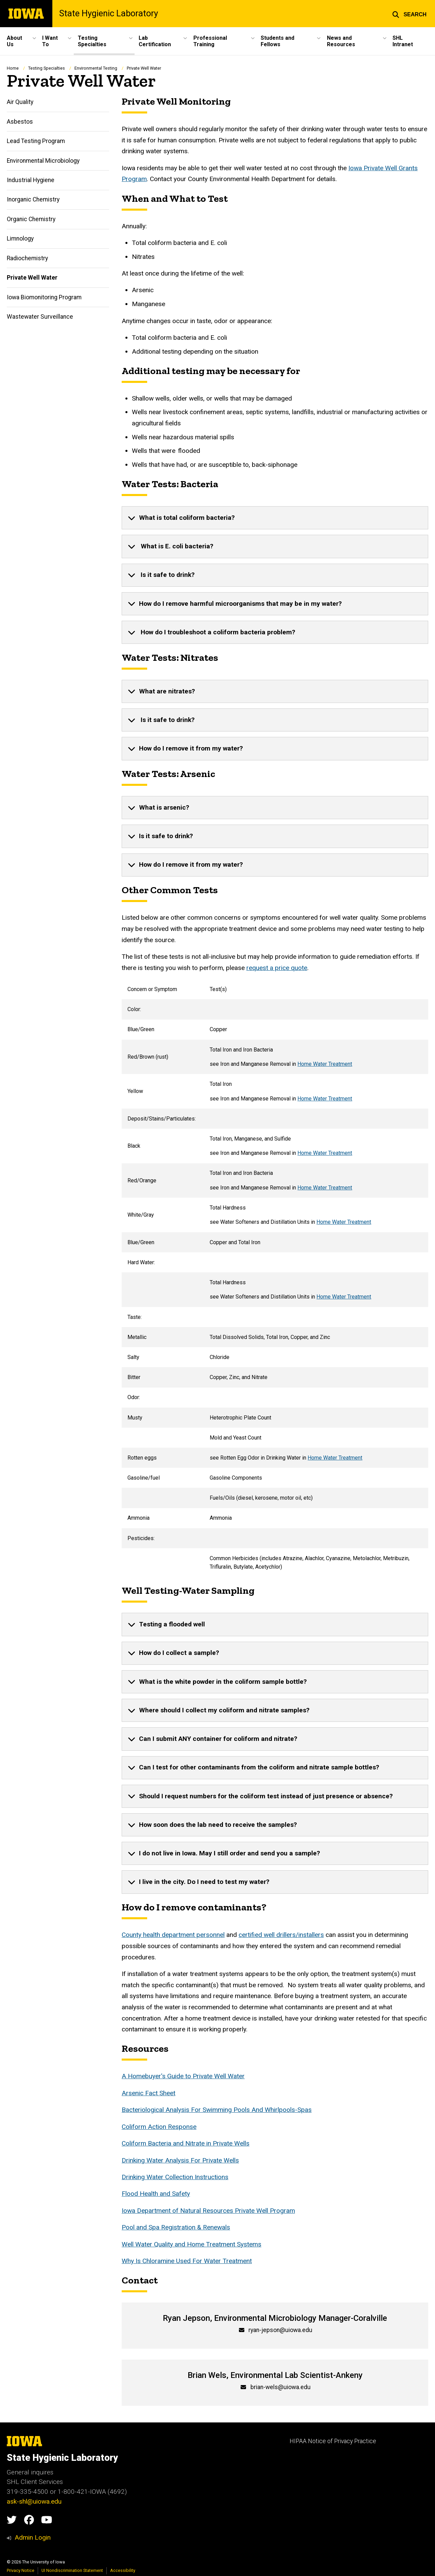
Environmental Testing (95, 68)
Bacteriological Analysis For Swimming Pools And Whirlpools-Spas (217, 2110)
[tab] (275, 518)
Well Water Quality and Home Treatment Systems (191, 2244)
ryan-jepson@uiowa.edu (280, 2330)
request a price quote (276, 968)
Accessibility (122, 2570)
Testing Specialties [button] (92, 41)
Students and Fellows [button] (277, 41)
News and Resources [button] (341, 41)
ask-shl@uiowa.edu (34, 2501)
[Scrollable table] (275, 1278)
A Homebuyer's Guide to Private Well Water (183, 2076)
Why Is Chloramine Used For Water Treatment (187, 2261)
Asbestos (20, 121)
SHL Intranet (403, 41)
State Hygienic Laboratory (108, 13)
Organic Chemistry (31, 219)
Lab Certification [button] (155, 41)
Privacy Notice (20, 2570)
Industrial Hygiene (30, 180)
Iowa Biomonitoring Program (44, 297)
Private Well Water (32, 277)
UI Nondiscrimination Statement (72, 2570)
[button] (409, 13)
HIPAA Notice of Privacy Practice (333, 2441)
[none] (275, 517)
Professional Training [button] (210, 41)
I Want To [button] (50, 41)
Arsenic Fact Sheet (148, 2093)
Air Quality (20, 102)
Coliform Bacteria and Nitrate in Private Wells (185, 2143)
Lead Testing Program (36, 141)
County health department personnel (173, 1935)
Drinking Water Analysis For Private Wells (180, 2160)
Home (13, 68)
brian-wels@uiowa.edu (280, 2387)
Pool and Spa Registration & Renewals (176, 2227)
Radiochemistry (27, 258)
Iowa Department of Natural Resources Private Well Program (208, 2211)
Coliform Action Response (159, 2127)
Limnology (20, 238)
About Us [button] (14, 41)
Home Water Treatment (324, 1064)
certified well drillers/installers (281, 1935)
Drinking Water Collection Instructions (175, 2177)
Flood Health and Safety (156, 2194)
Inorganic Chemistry (33, 199)
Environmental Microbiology (43, 160)
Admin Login (33, 2537)
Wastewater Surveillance (40, 316)
